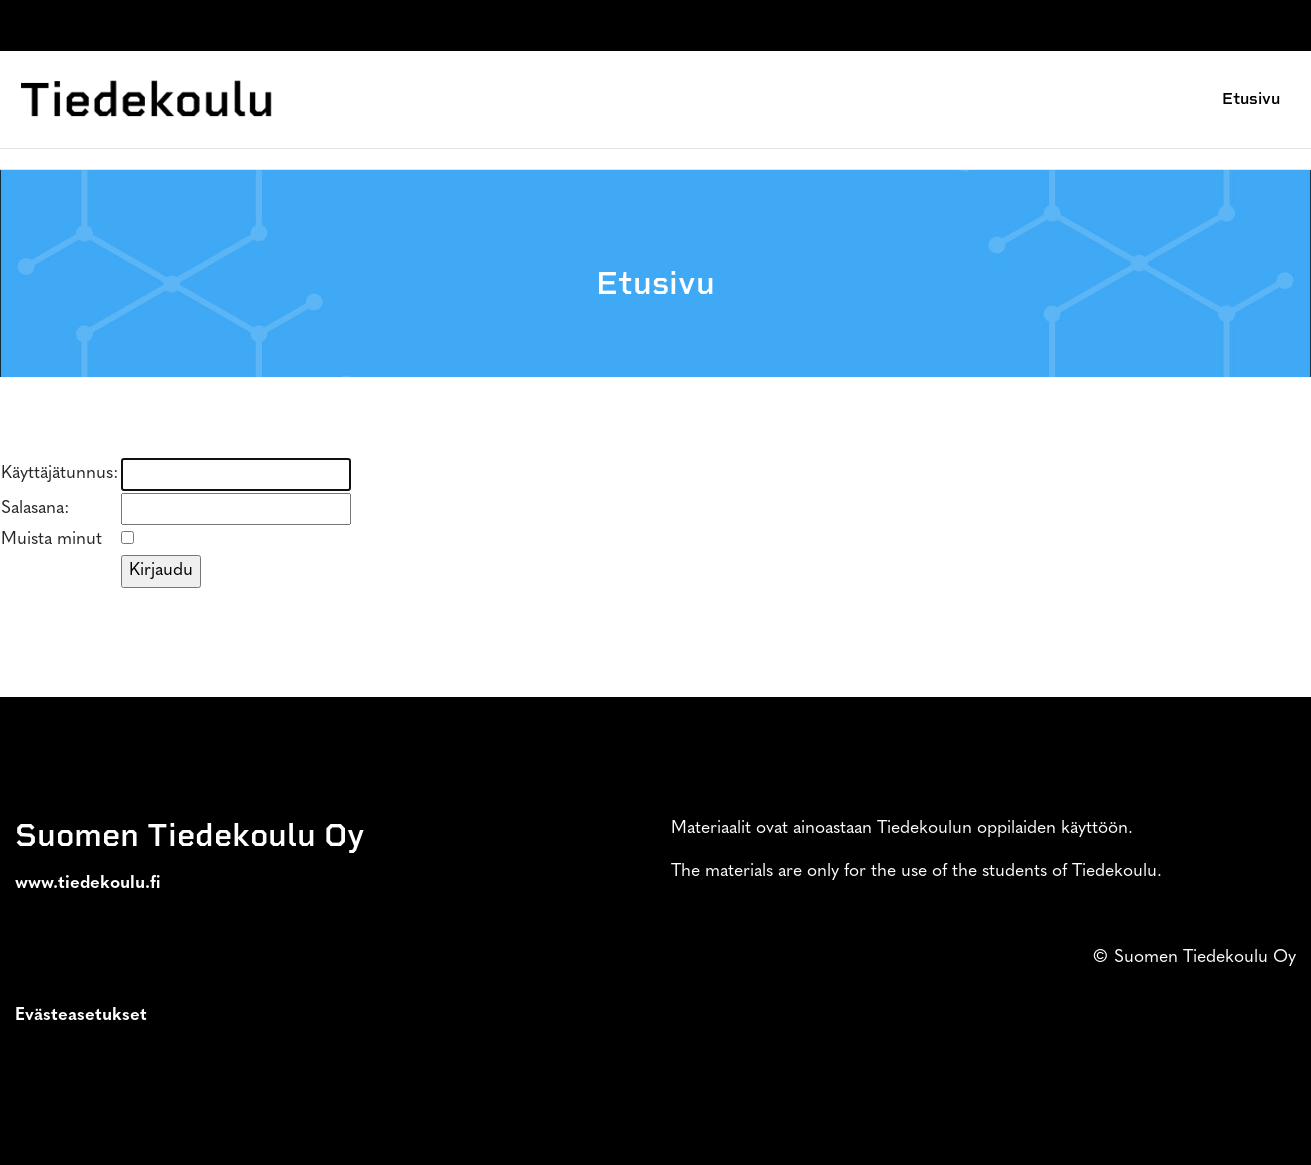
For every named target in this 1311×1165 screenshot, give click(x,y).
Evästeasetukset (81, 1015)
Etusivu (1251, 98)
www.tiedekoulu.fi (88, 883)
